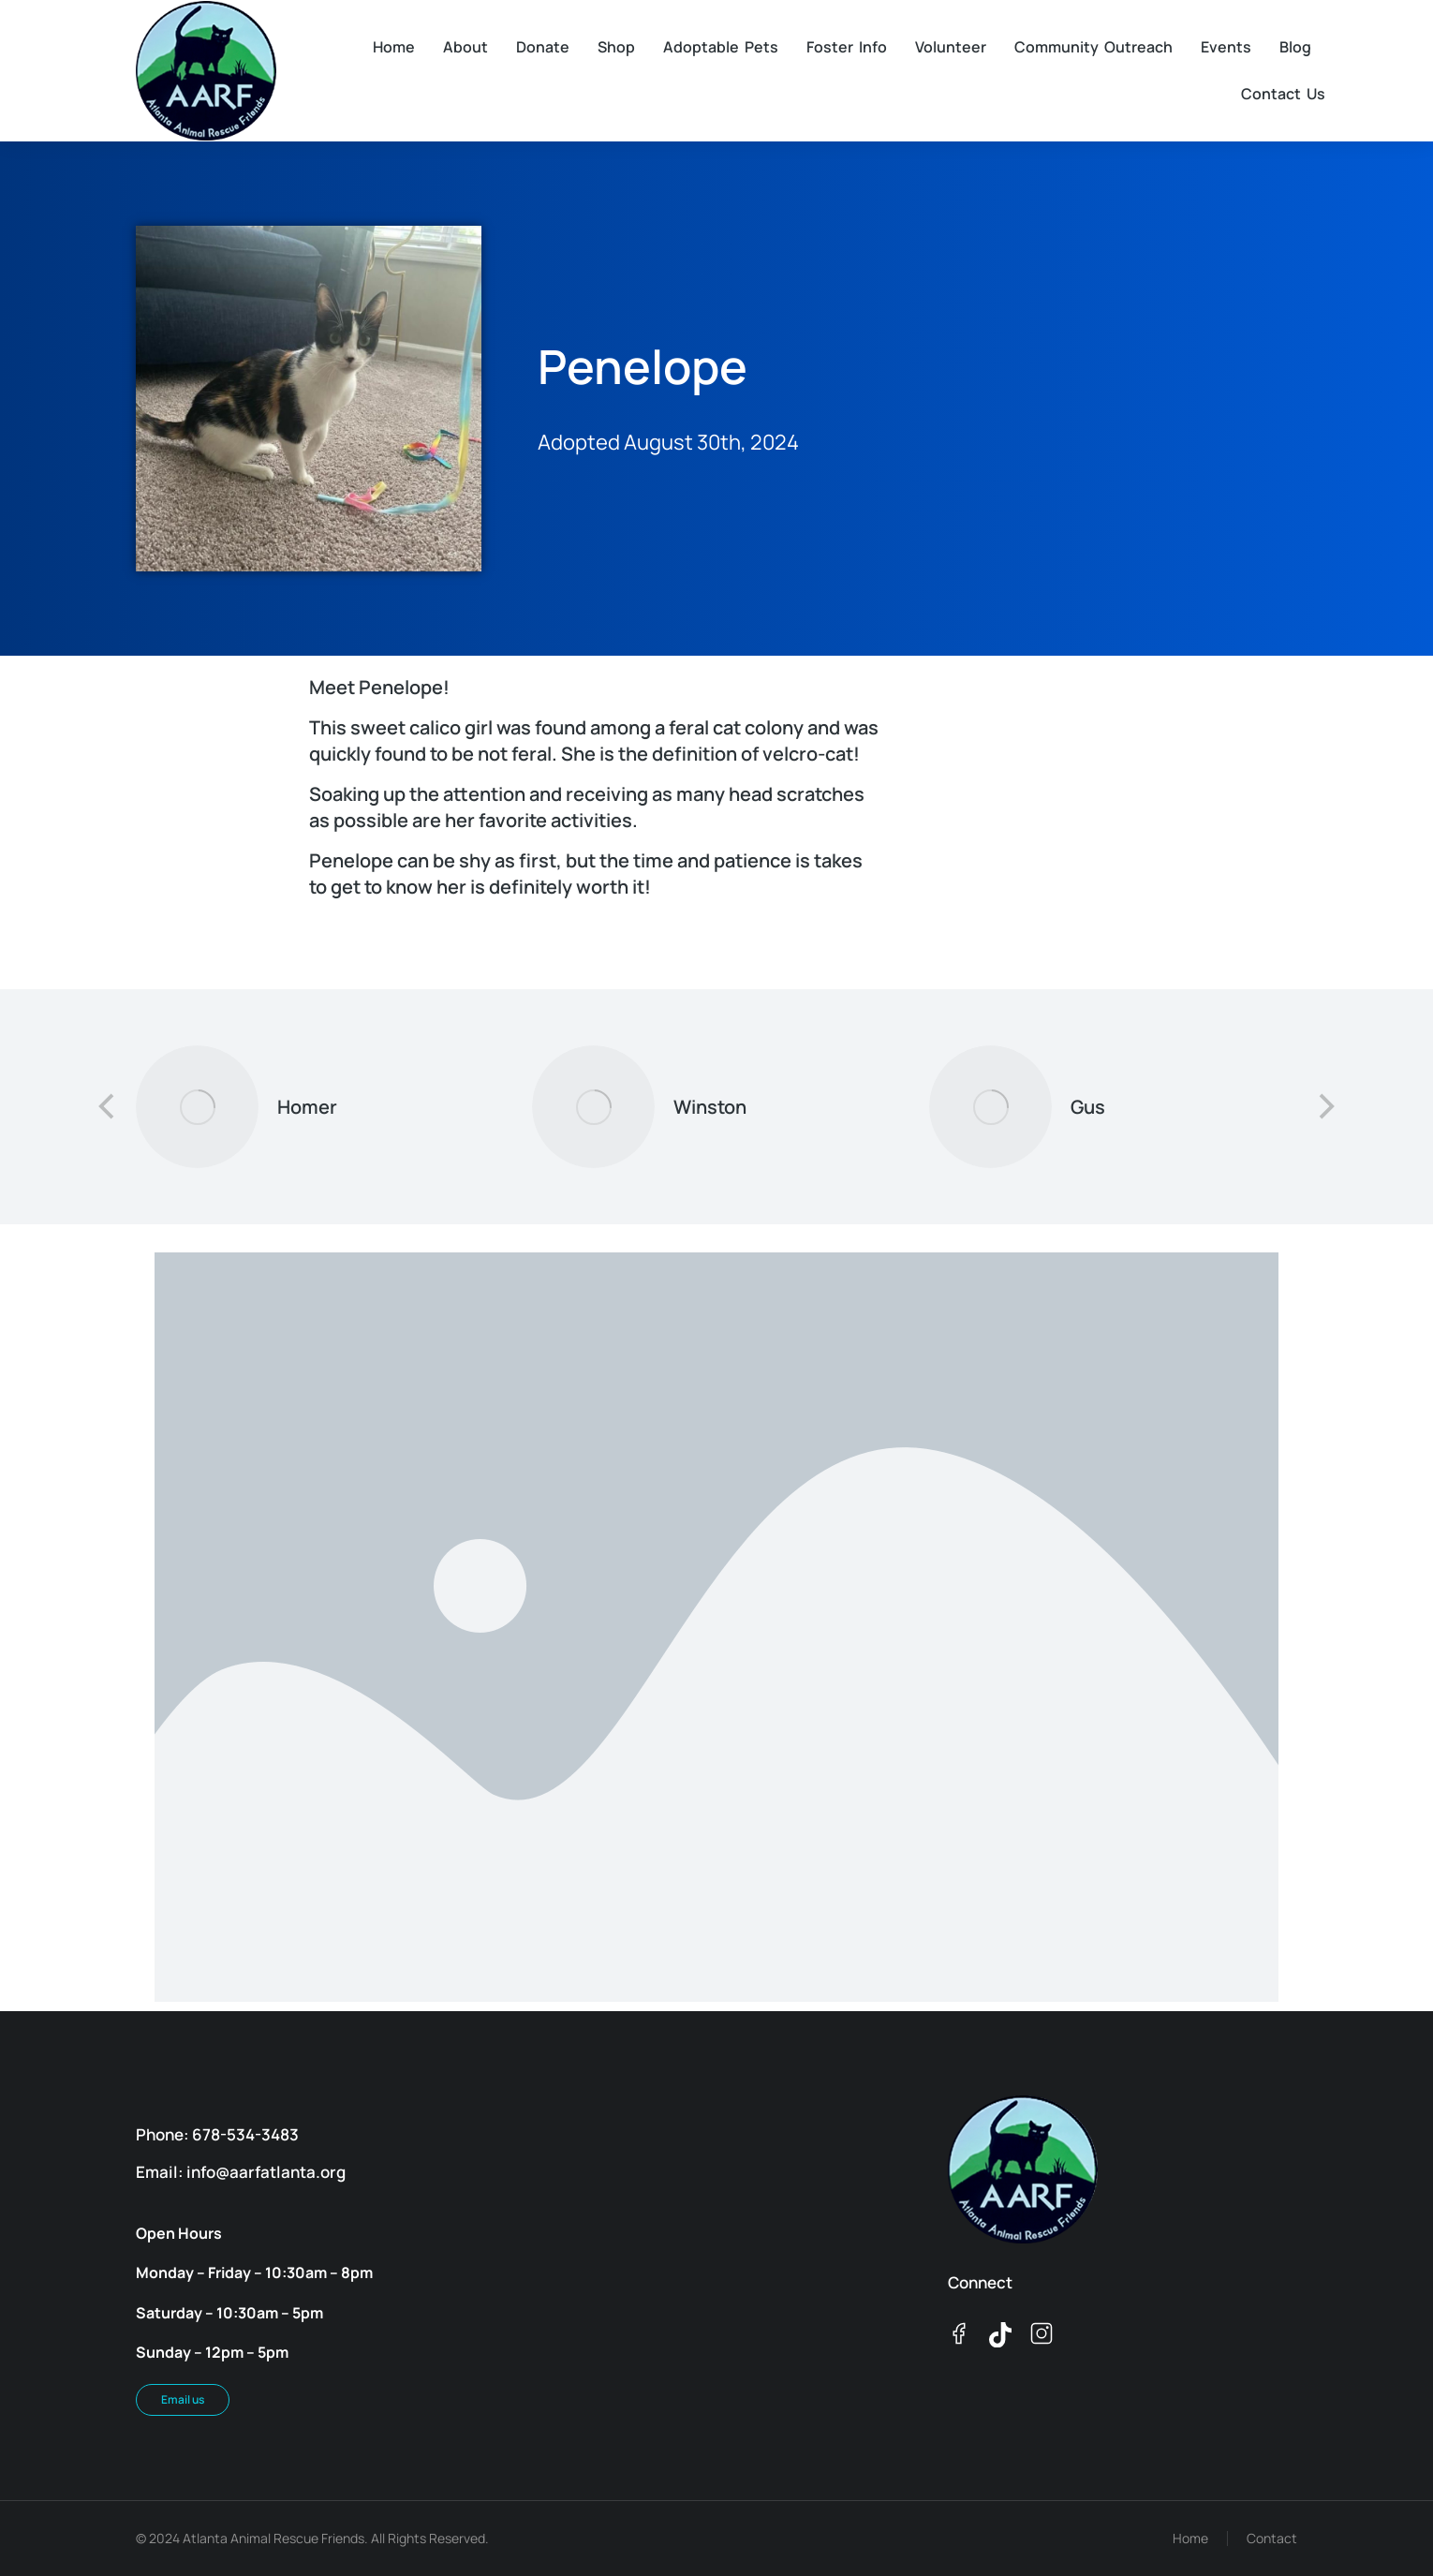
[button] (107, 1106)
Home (1190, 2538)
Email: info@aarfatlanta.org (241, 2172)
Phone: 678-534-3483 (217, 2134)
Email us (182, 2399)
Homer (307, 1105)
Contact (1272, 2538)
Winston (709, 1105)
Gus (1088, 1105)
